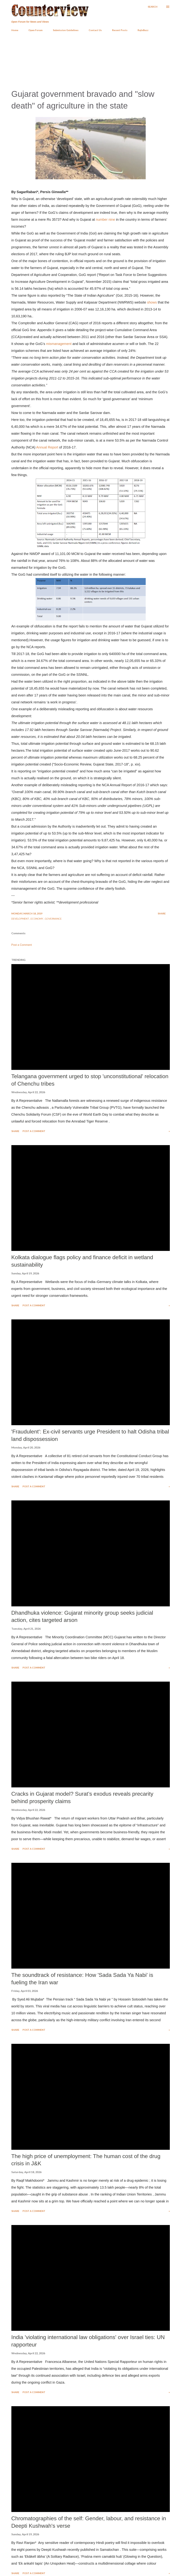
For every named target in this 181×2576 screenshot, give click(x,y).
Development (20, 918)
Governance (53, 918)
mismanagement (58, 344)
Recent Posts (119, 30)
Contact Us (95, 30)
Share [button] (162, 913)
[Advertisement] (90, 60)
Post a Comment (21, 944)
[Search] (152, 6)
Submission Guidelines (66, 30)
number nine (105, 219)
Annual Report (47, 447)
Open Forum (35, 30)
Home (14, 30)
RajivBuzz (143, 30)
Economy (37, 918)
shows (152, 302)
